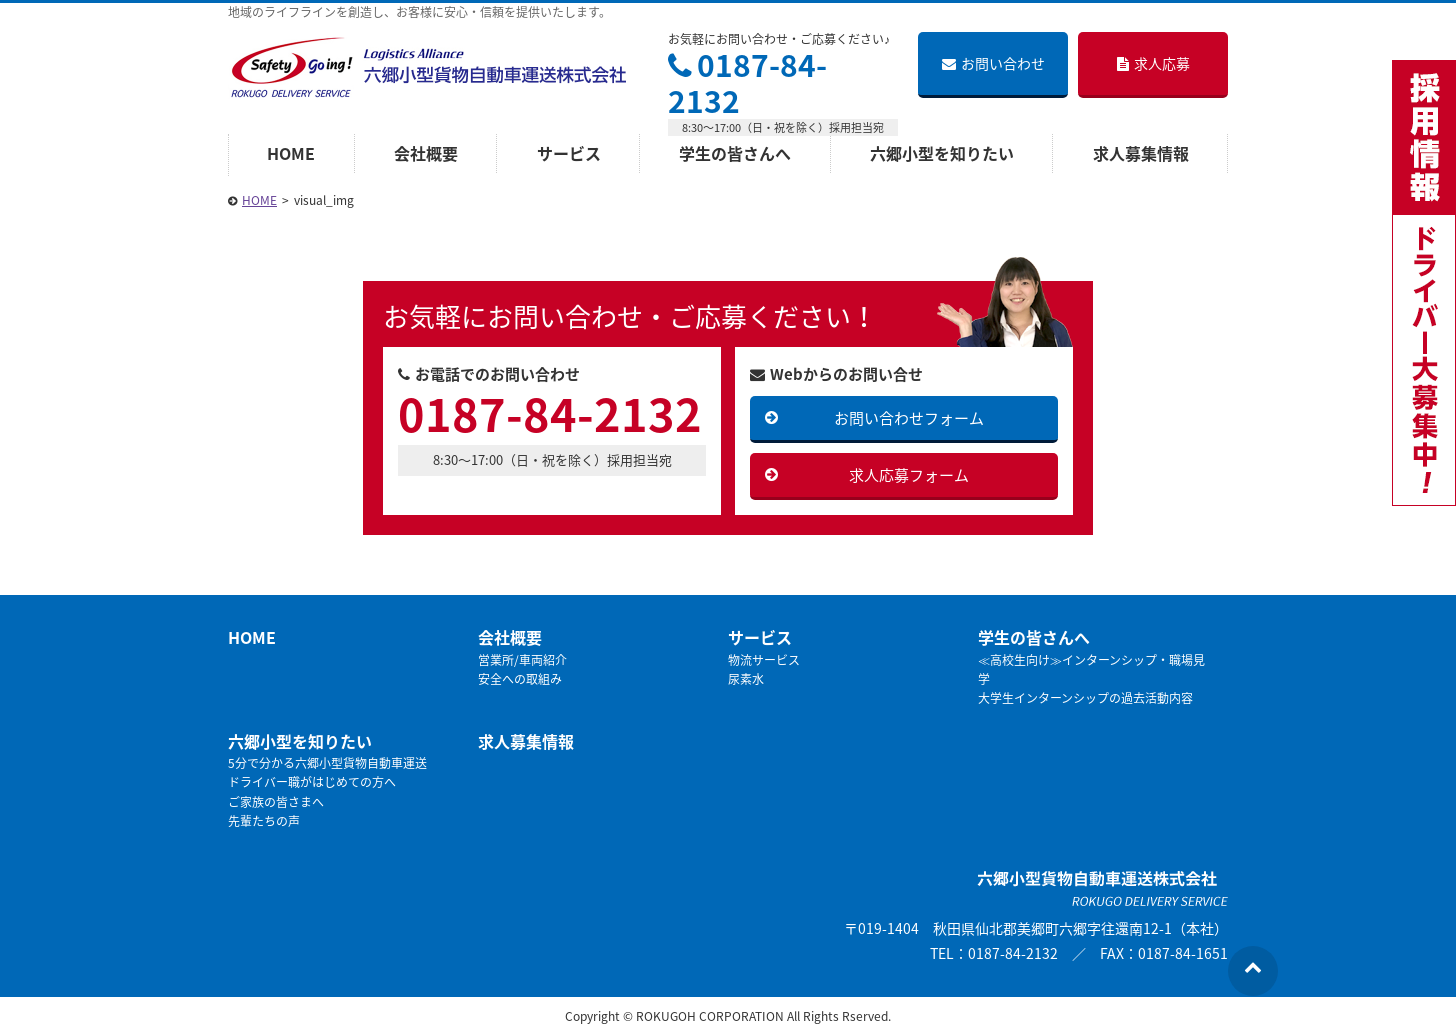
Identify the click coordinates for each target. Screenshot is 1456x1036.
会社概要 (426, 153)
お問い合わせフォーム (909, 418)
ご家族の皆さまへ (276, 802)
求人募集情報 (1141, 153)
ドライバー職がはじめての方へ (312, 782)
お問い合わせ (993, 63)
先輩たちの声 (264, 821)
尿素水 (746, 679)
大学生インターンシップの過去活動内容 (1085, 698)
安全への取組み (520, 679)
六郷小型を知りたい (942, 153)
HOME (291, 153)
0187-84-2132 (747, 82)
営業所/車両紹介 (522, 660)
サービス (569, 153)
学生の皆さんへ (735, 153)
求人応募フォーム (909, 475)
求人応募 (1153, 63)
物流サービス (764, 660)
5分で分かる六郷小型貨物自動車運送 (327, 763)
